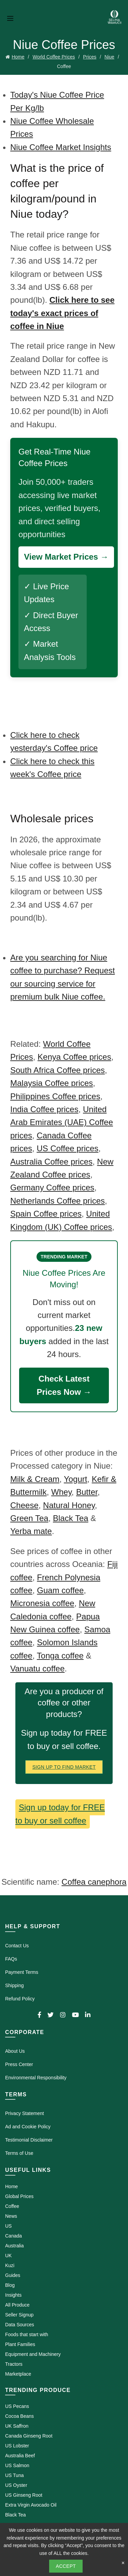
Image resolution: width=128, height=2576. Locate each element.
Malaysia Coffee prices (51, 1083)
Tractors (14, 2364)
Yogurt (75, 1479)
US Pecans (17, 2406)
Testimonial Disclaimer (29, 2140)
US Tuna (14, 2475)
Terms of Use (19, 2153)
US (8, 2226)
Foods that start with (26, 2334)
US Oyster (16, 2485)
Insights (13, 2295)
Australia (14, 2245)
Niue (109, 57)
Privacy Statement (24, 2113)
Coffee (12, 2206)
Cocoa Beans (19, 2416)
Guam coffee (60, 1590)
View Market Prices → (66, 556)
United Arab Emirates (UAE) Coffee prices (61, 1122)
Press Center (19, 2064)
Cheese (24, 1505)
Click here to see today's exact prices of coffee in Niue (62, 313)
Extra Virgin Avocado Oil (30, 2505)
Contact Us (17, 1945)
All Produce (17, 2305)
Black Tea (70, 1518)
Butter (87, 1492)
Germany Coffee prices (52, 1187)
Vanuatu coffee (37, 1668)
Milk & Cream (34, 1479)
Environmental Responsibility (36, 2077)
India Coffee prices (44, 1109)
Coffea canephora (93, 1881)
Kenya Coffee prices (74, 1056)
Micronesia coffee (42, 1603)
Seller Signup (19, 2314)
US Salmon (17, 2465)
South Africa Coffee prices (57, 1070)
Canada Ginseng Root (29, 2436)
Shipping (14, 1985)
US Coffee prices (67, 1148)
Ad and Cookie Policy (28, 2126)
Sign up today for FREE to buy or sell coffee (60, 1814)
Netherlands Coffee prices (57, 1200)
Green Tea (29, 1518)
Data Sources (19, 2324)
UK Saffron (16, 2426)
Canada (13, 2236)
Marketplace (18, 2374)
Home (18, 57)
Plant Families (20, 2344)
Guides (12, 2275)
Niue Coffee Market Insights (60, 147)
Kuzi (9, 2265)
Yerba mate (31, 1531)
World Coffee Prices (53, 57)
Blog (10, 2285)
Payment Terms (21, 1972)
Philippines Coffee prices (55, 1096)
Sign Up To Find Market (64, 1767)
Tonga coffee (60, 1655)
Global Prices (19, 2196)
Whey (61, 1492)
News (11, 2216)
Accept (66, 2566)
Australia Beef (20, 2455)
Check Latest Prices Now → (64, 1385)
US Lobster (17, 2445)
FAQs (11, 1959)
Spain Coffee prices (46, 1213)
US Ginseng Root (23, 2495)
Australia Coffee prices (51, 1161)
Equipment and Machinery (33, 2354)
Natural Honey (69, 1505)
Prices (89, 57)
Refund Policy (19, 1998)
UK (8, 2255)
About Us (15, 2051)
